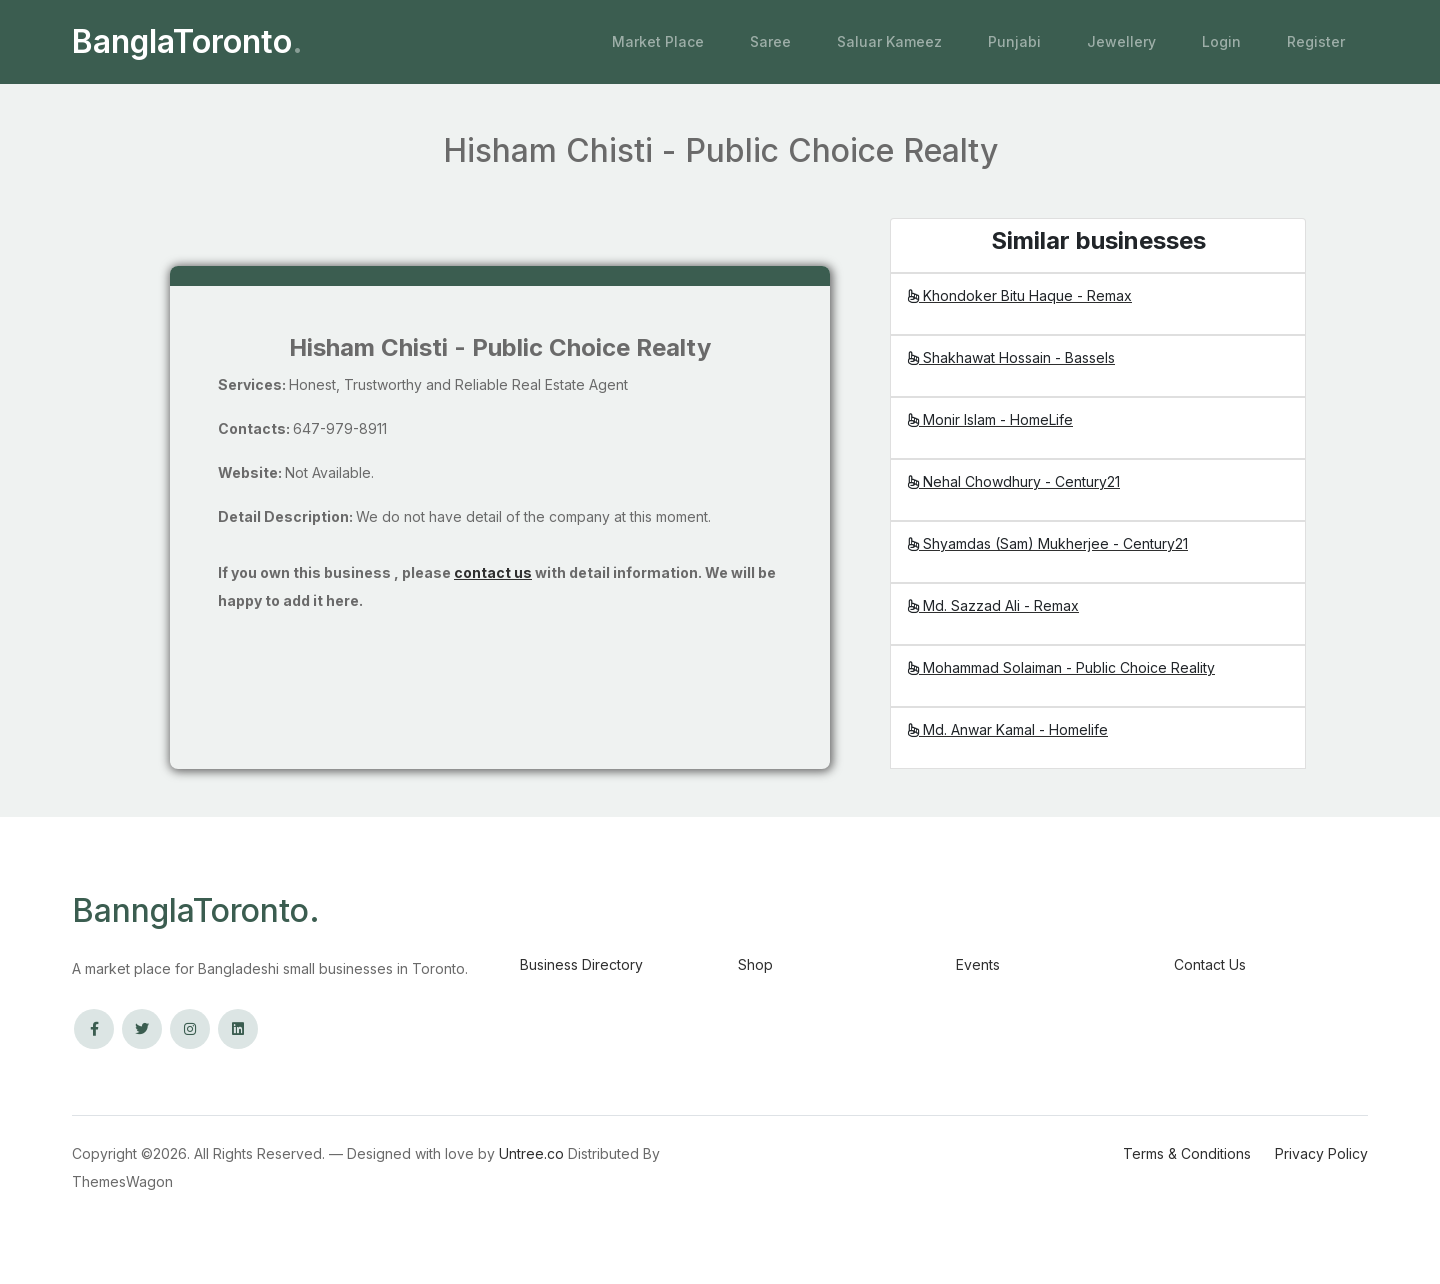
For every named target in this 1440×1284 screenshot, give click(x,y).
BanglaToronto (187, 42)
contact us (493, 572)
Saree (770, 41)
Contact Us (1210, 964)
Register (1316, 41)
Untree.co (531, 1153)
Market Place (658, 41)
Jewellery (1121, 41)
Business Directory (581, 964)
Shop (755, 964)
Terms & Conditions (1187, 1153)
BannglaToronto (196, 910)
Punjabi (1014, 41)
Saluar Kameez (889, 41)
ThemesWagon (122, 1181)
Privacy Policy (1321, 1153)
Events (978, 964)
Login (1221, 41)
